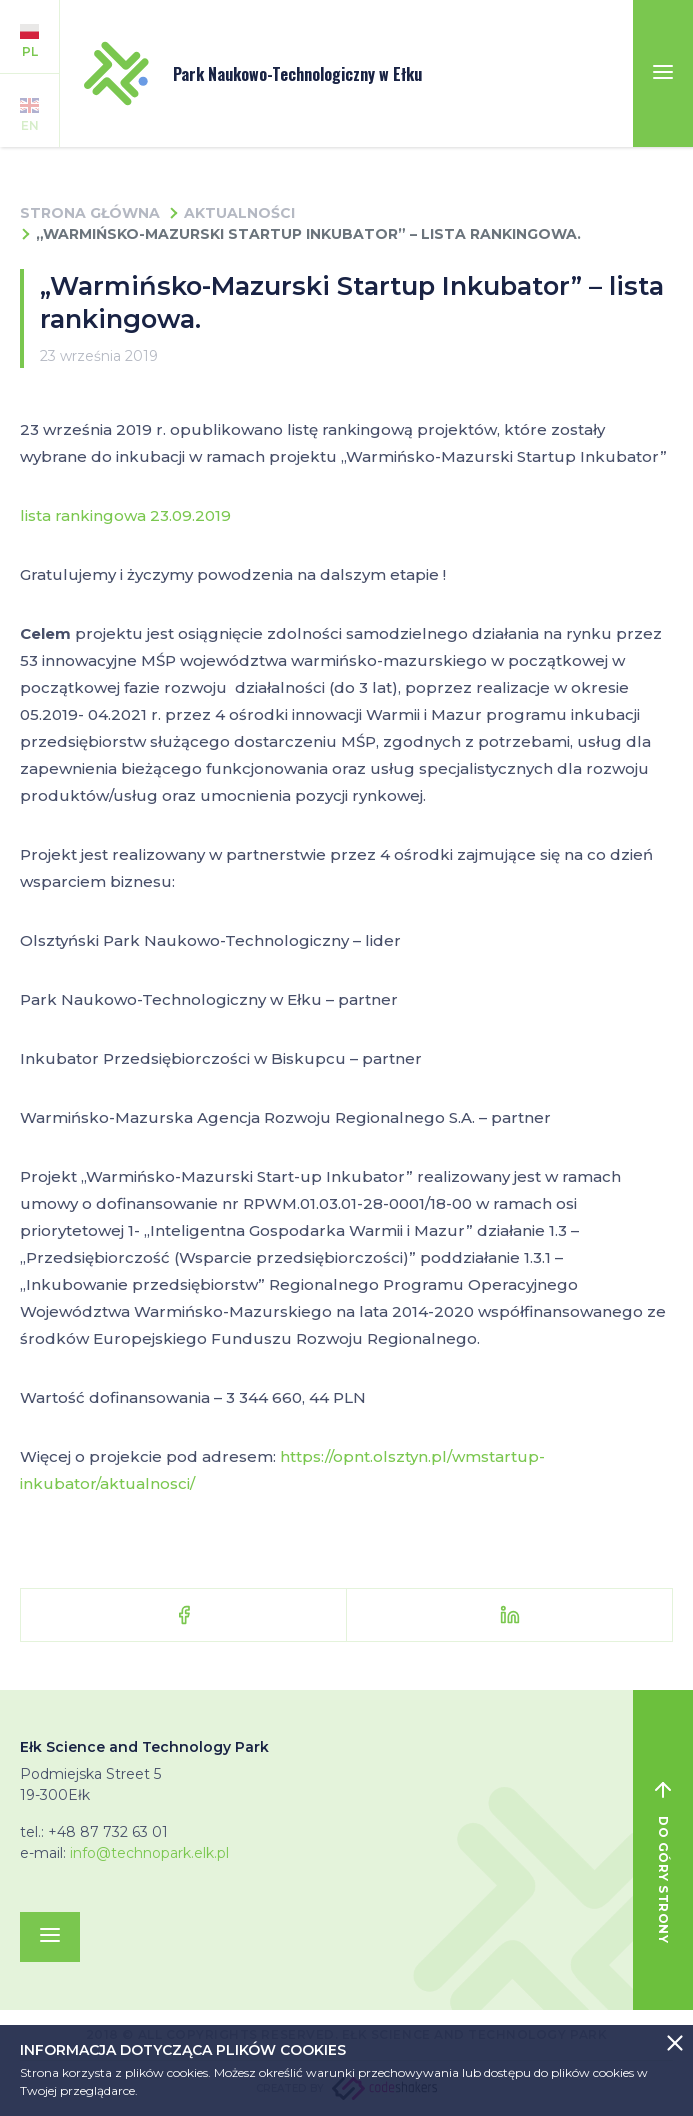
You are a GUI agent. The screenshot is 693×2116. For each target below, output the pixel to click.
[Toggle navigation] (663, 73)
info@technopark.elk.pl (149, 1853)
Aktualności (239, 213)
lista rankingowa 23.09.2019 (125, 515)
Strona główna (90, 213)
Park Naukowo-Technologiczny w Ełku (253, 73)
